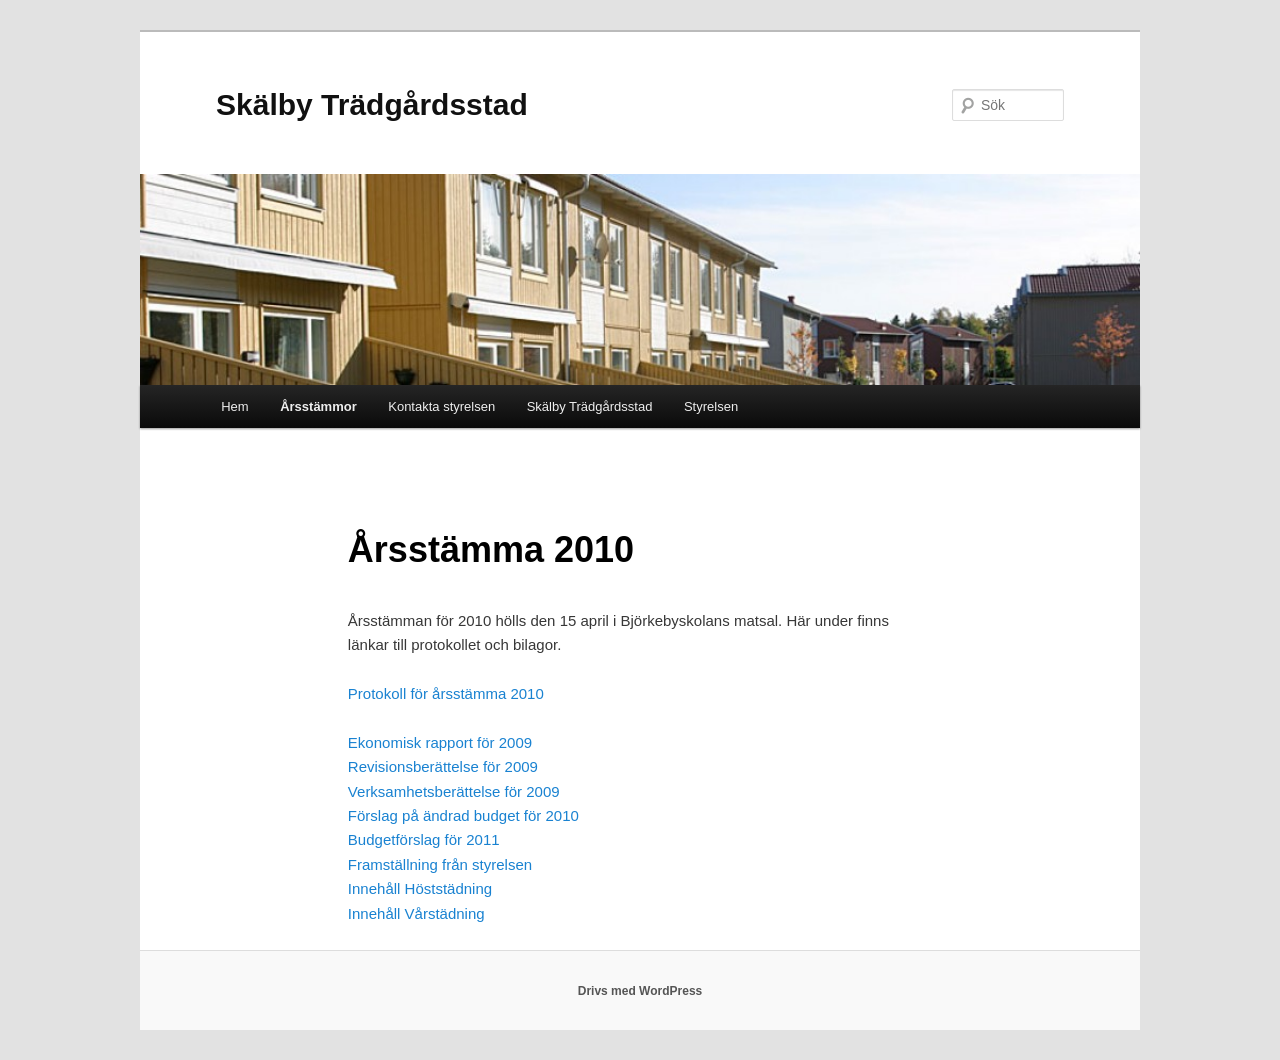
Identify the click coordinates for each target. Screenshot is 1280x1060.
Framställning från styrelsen (440, 864)
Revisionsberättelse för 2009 (443, 766)
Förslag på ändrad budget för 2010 (463, 815)
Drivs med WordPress (640, 991)
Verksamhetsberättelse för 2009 (454, 791)
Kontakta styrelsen (441, 406)
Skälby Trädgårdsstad (372, 104)
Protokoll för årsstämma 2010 (446, 693)
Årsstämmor (318, 406)
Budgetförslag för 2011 (424, 839)
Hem (234, 406)
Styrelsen (711, 406)
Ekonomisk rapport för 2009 (440, 742)
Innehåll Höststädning (420, 888)
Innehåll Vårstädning (416, 913)
